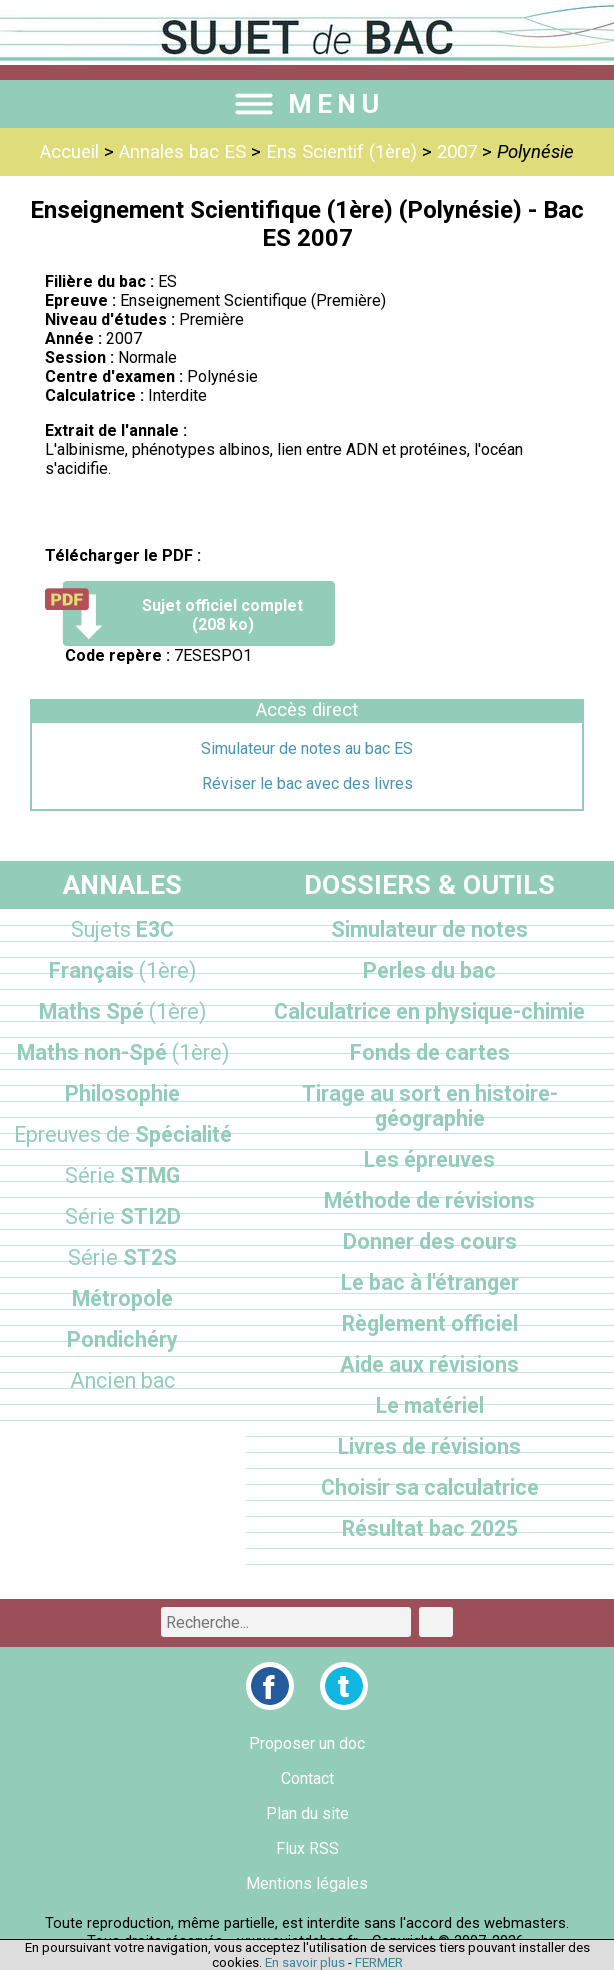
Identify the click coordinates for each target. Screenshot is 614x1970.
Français (122, 970)
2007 (457, 152)
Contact (307, 1778)
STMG (122, 1175)
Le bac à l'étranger (430, 1282)
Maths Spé (122, 1011)
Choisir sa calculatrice (430, 1487)
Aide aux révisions (429, 1364)
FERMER (379, 1962)
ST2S (122, 1257)
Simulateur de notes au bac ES (307, 748)
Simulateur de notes (429, 929)
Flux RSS (307, 1848)
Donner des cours (430, 1241)
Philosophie (122, 1093)
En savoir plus (305, 1962)
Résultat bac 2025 (430, 1528)
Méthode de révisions (429, 1200)
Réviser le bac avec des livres (307, 783)
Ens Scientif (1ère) (341, 152)
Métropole (122, 1298)
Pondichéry (122, 1339)
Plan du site (307, 1813)
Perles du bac (429, 970)
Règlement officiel (430, 1323)
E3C (122, 929)
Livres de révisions (429, 1446)
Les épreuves (429, 1159)
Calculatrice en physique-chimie (429, 1011)
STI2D (123, 1216)
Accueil (69, 152)
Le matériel (430, 1405)
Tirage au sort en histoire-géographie (430, 1106)
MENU (307, 104)
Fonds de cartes (430, 1052)
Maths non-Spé (123, 1052)
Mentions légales (307, 1883)
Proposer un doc (307, 1743)
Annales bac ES (182, 152)
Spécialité (123, 1134)
